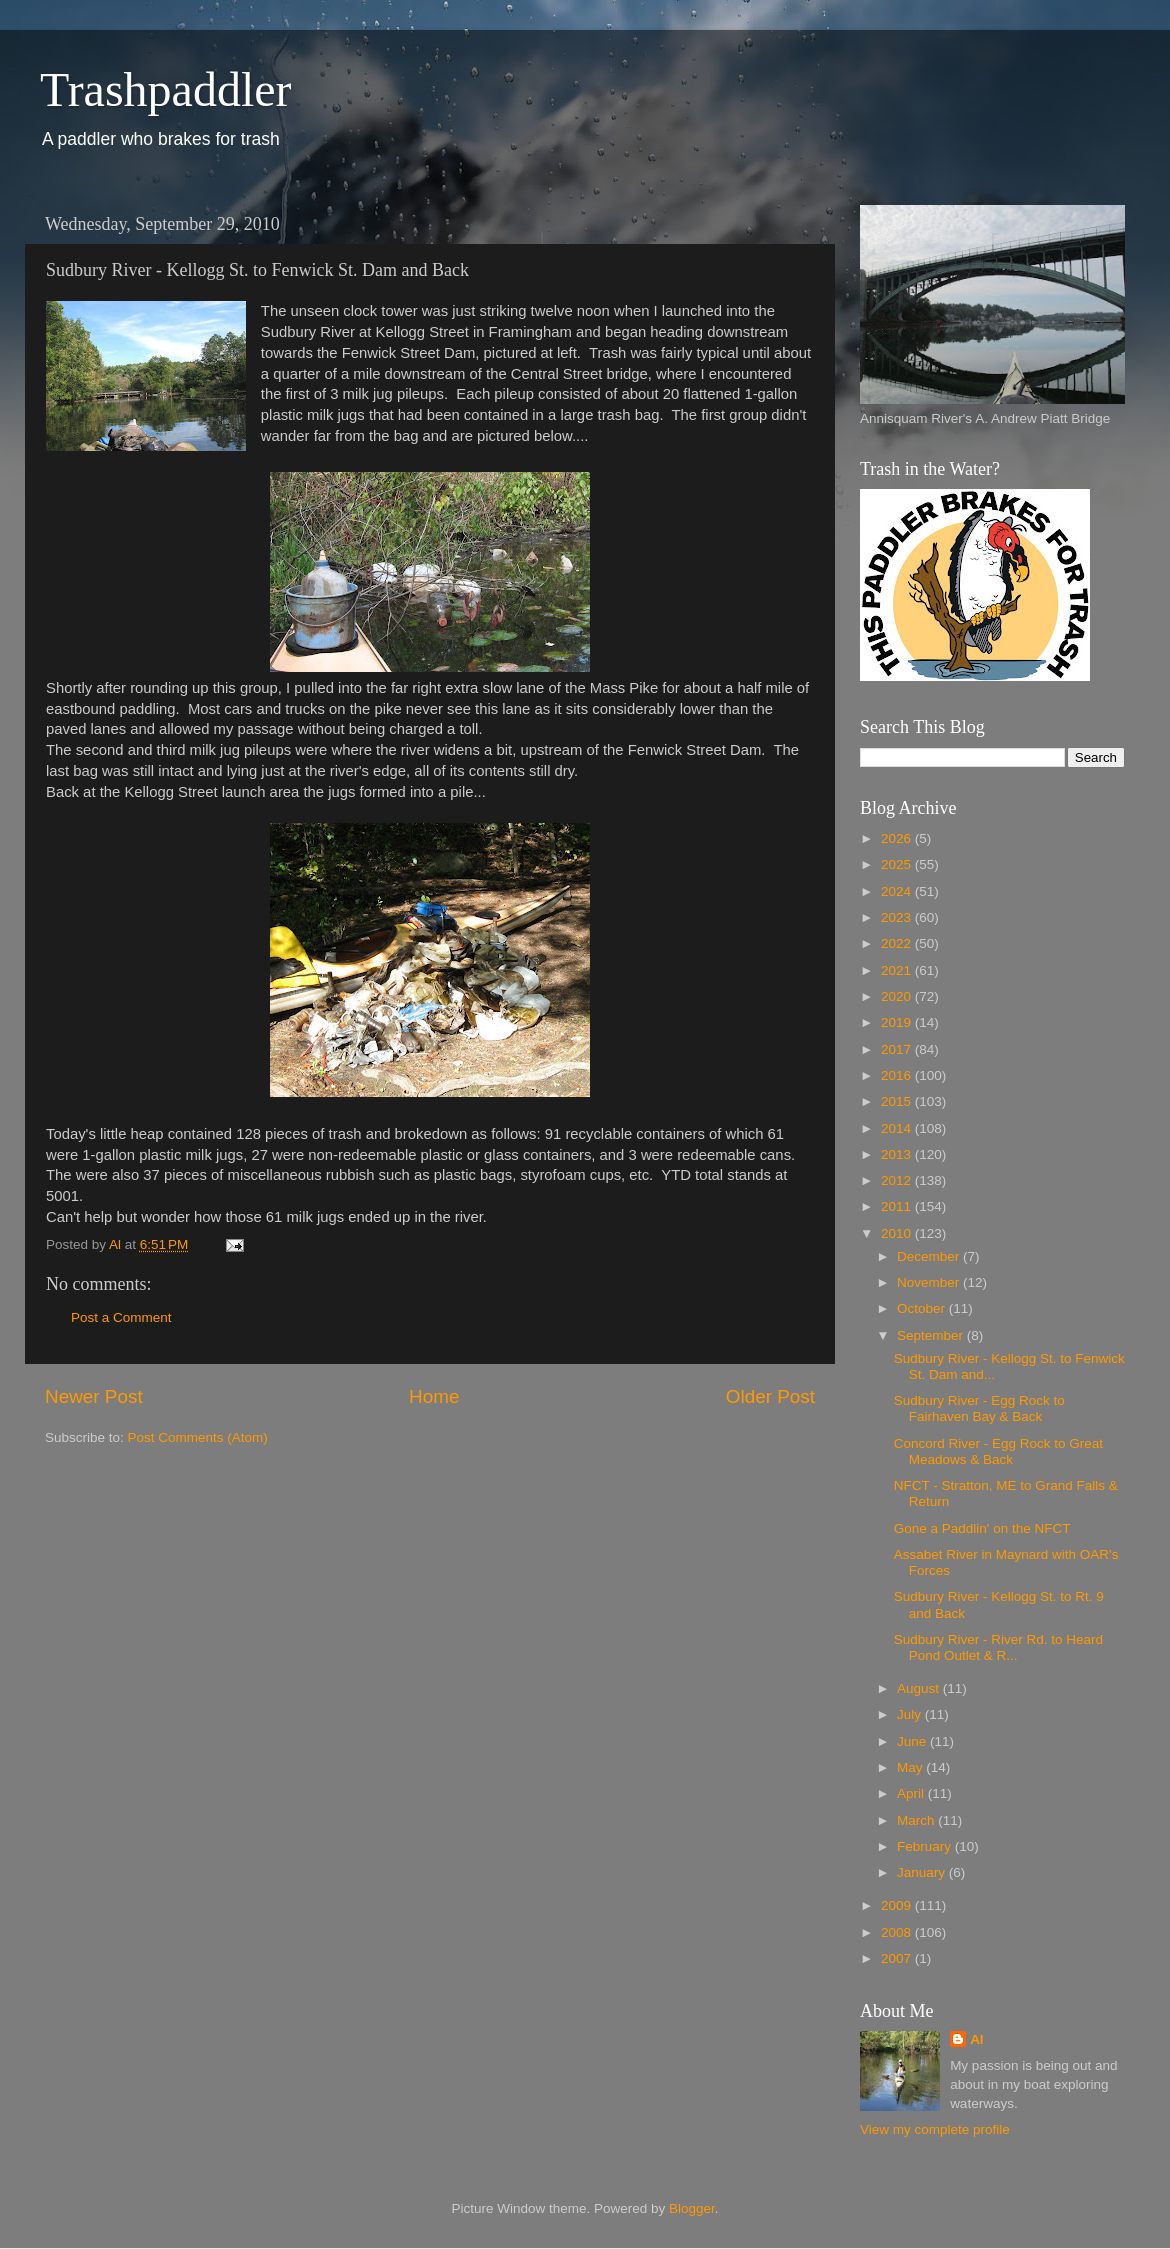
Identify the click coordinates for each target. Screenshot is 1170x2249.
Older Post (770, 1396)
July (911, 1714)
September (932, 1335)
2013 (898, 1154)
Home (434, 1396)
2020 (898, 996)
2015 (898, 1101)
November (930, 1282)
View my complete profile (935, 2129)
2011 (898, 1206)
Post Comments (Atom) (198, 1437)
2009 (898, 1905)
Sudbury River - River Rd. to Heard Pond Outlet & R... (998, 1647)
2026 (898, 838)
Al (977, 2039)
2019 (898, 1022)
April (912, 1793)
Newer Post (94, 1396)
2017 (898, 1049)
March (917, 1820)
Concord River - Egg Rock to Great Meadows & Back (998, 1451)
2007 (898, 1958)
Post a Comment (121, 1317)
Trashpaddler (166, 89)
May (911, 1767)
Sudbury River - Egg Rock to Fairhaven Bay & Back (979, 1408)
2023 (898, 917)
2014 (898, 1128)
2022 (898, 943)
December (930, 1256)
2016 (898, 1075)
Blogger (692, 2208)
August (920, 1688)
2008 (898, 1932)
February (926, 1846)
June (913, 1741)
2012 (898, 1180)
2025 (898, 864)
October (923, 1308)
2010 (898, 1233)
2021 (898, 970)
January (923, 1872)
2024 (898, 891)
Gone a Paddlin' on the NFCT (982, 1528)
